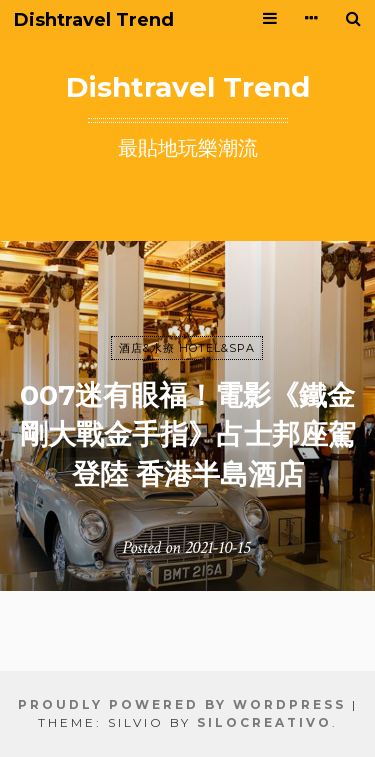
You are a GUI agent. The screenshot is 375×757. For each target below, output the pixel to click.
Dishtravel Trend (94, 20)
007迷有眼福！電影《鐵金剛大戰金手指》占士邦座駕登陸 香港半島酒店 (188, 434)
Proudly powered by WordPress (182, 704)
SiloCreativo (264, 722)
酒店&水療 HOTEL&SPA (187, 348)
